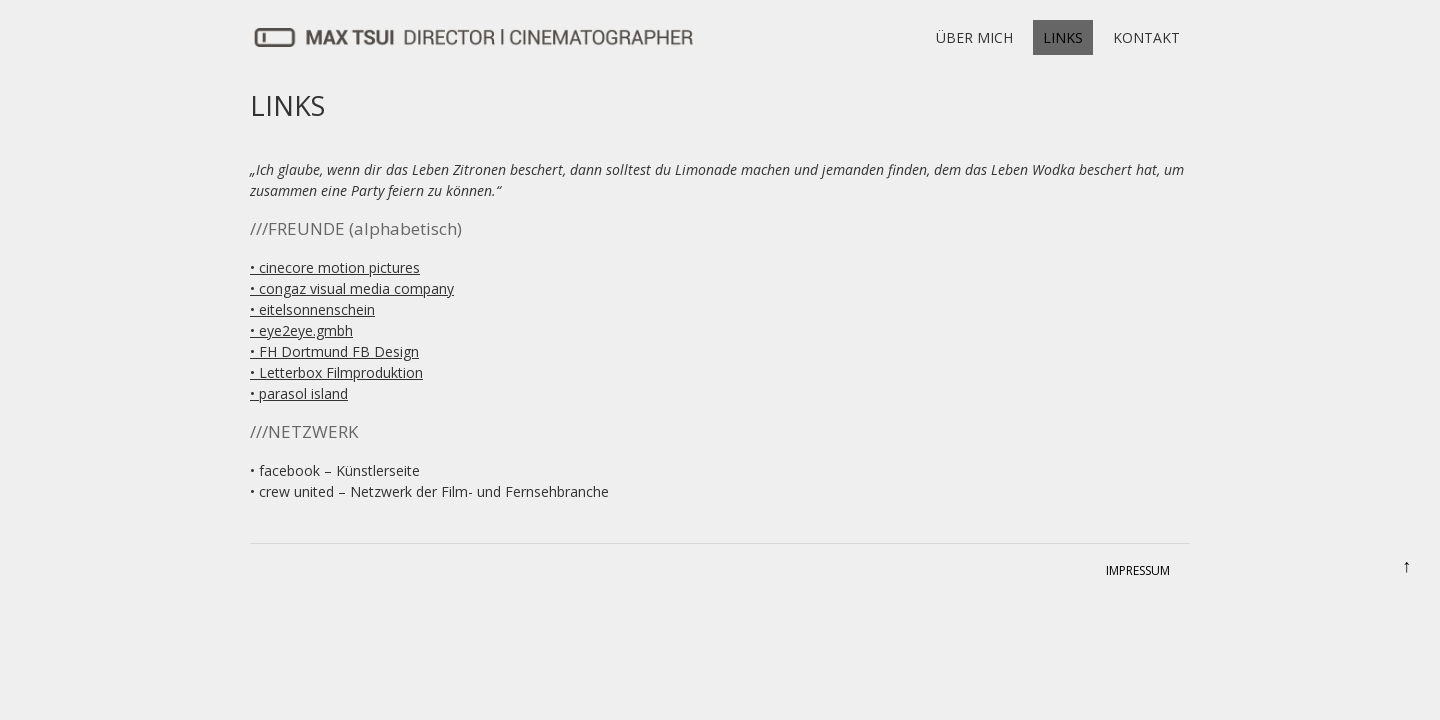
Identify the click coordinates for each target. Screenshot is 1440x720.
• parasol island (299, 393)
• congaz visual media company (352, 288)
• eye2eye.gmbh (301, 330)
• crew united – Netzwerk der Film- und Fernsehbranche (429, 491)
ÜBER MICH (974, 37)
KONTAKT (1146, 37)
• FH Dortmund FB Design (334, 351)
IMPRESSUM (1138, 570)
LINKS (1063, 37)
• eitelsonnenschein (312, 309)
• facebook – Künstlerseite (335, 470)
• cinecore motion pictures (335, 267)
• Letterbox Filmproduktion (336, 372)
